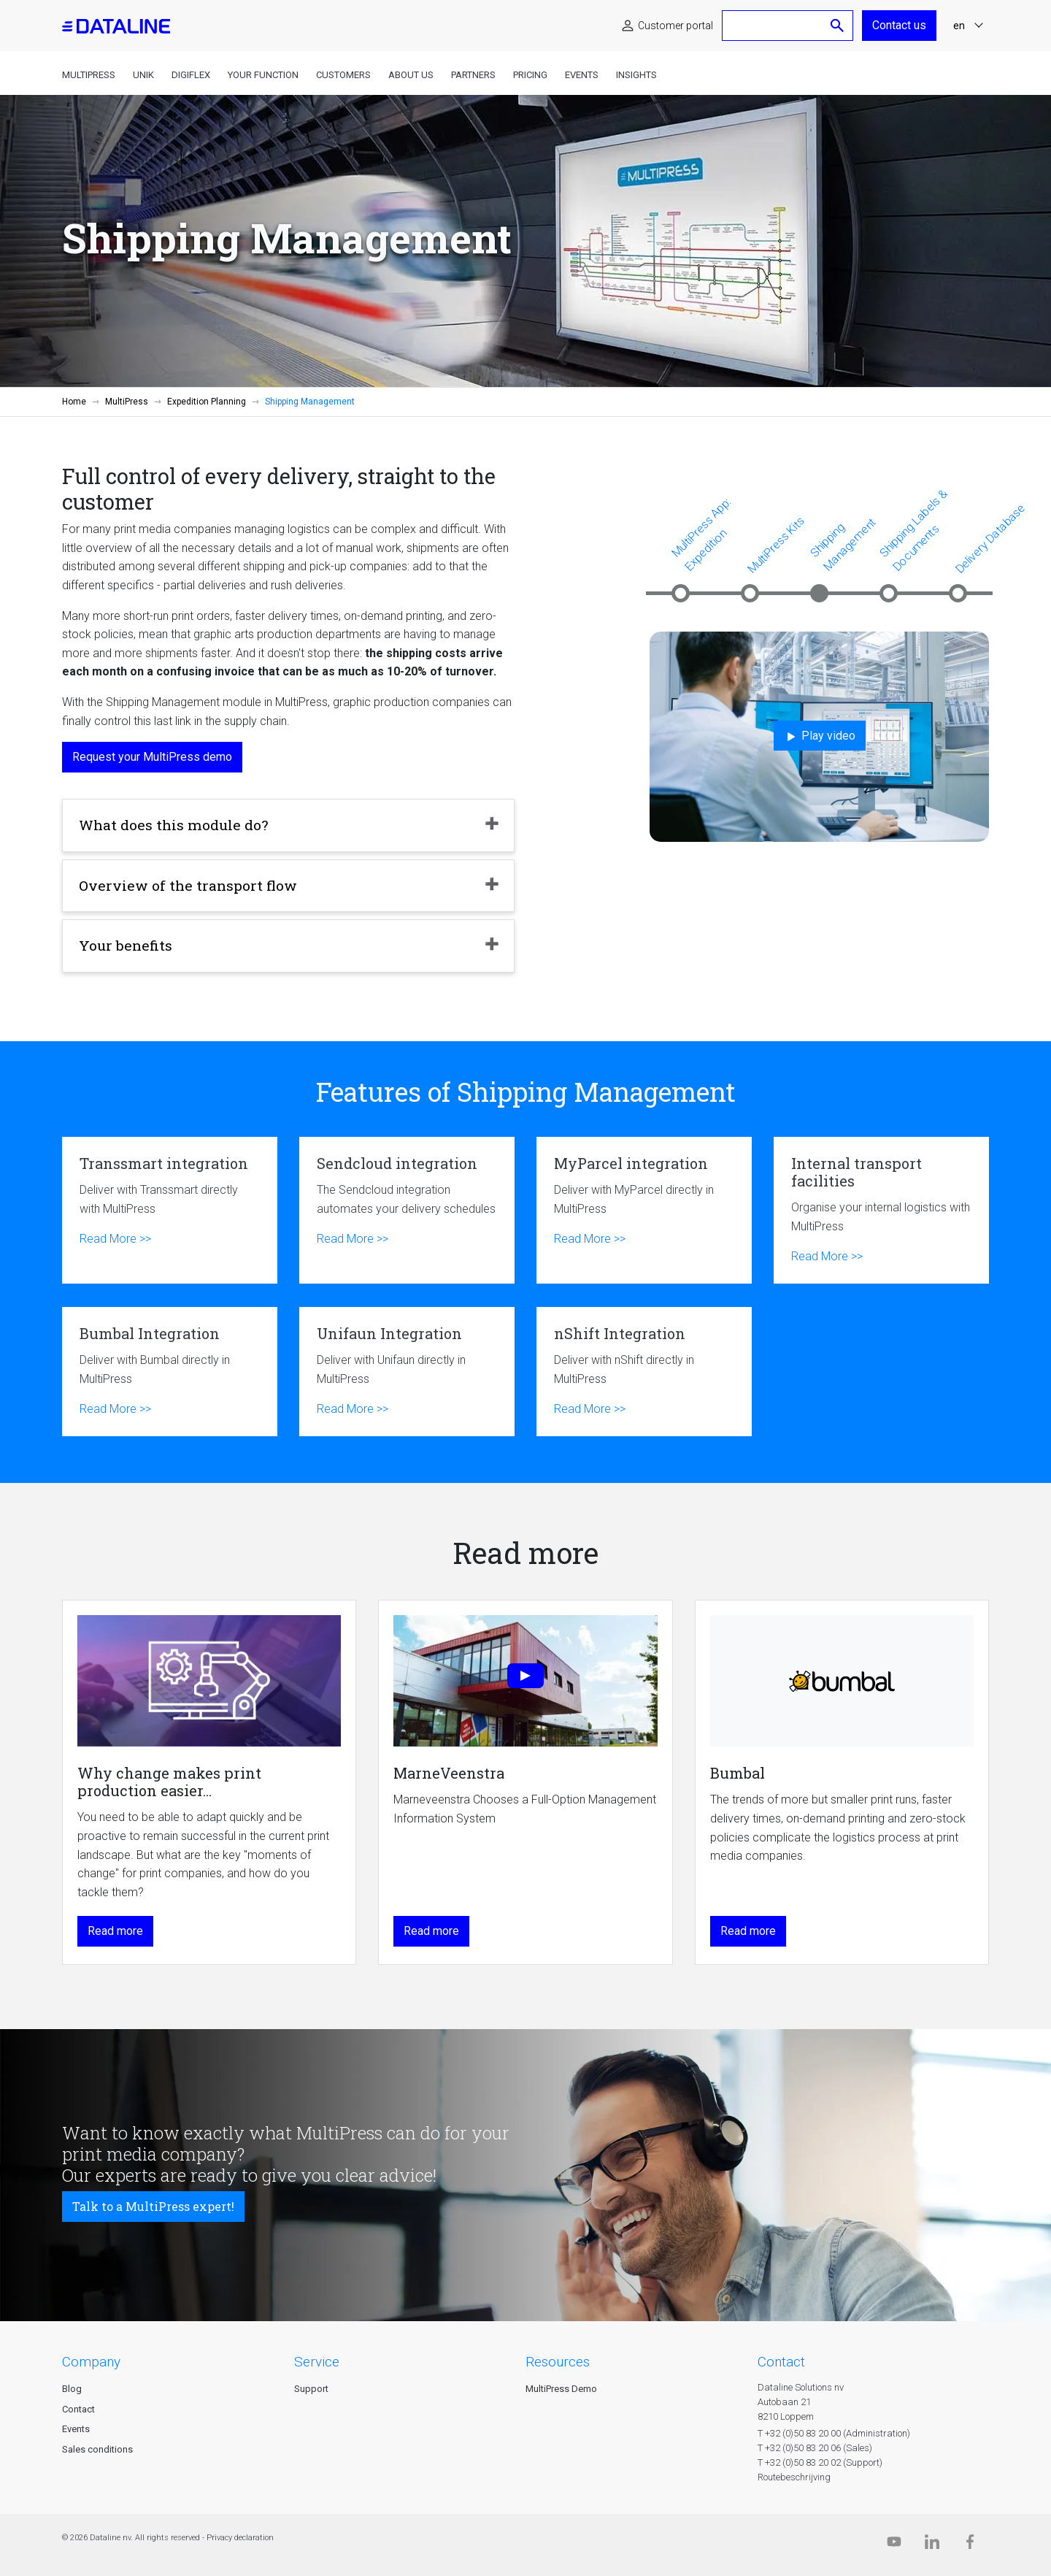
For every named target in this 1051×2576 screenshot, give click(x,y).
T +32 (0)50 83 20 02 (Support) (820, 2462)
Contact (78, 2409)
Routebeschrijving (794, 2477)
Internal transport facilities (881, 1210)
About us (411, 74)
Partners (473, 74)
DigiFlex (191, 74)
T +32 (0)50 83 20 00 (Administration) (834, 2433)
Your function (263, 74)
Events (581, 74)
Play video (819, 736)
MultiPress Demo (561, 2388)
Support (311, 2388)
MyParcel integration (644, 1210)
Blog (72, 2388)
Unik (143, 74)
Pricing (530, 74)
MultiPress (88, 74)
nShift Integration (644, 1371)
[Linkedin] (932, 2545)
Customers (343, 74)
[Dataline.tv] (894, 2545)
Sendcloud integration (407, 1210)
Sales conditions (97, 2449)
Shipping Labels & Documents (913, 530)
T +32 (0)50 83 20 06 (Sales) (815, 2447)
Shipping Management (842, 544)
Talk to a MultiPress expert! (153, 2206)
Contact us (899, 25)
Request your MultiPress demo (152, 757)
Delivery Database (990, 538)
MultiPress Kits (775, 544)
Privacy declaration (240, 2537)
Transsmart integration (169, 1210)
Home (74, 401)
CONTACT (781, 2361)
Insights (636, 74)
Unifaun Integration (407, 1371)
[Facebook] (970, 2545)
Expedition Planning (206, 401)
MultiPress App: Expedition (701, 534)
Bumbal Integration (169, 1371)
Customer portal (675, 25)
